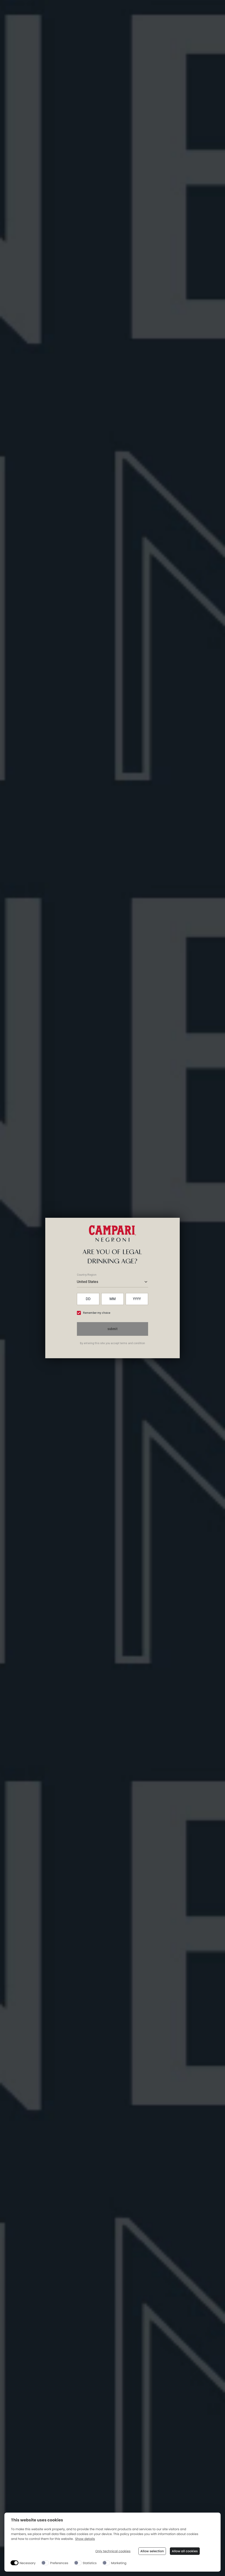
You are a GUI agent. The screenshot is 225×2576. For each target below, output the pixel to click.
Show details (85, 2539)
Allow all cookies (185, 2551)
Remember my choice (93, 1313)
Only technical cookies (113, 2551)
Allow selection (152, 2551)
